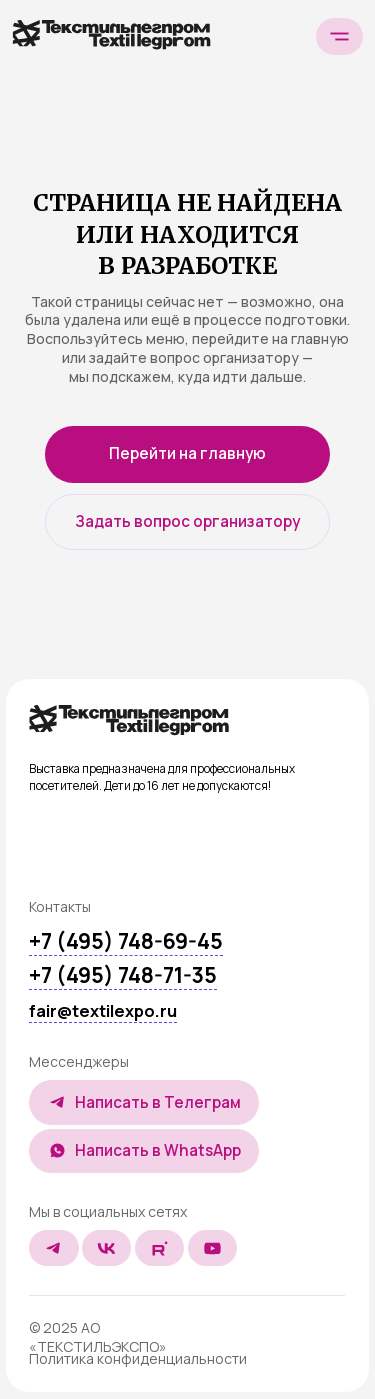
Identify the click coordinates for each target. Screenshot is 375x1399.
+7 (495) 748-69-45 (126, 941)
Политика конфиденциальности (138, 1358)
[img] (128, 720)
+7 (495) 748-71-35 (123, 975)
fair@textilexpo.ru (103, 1011)
